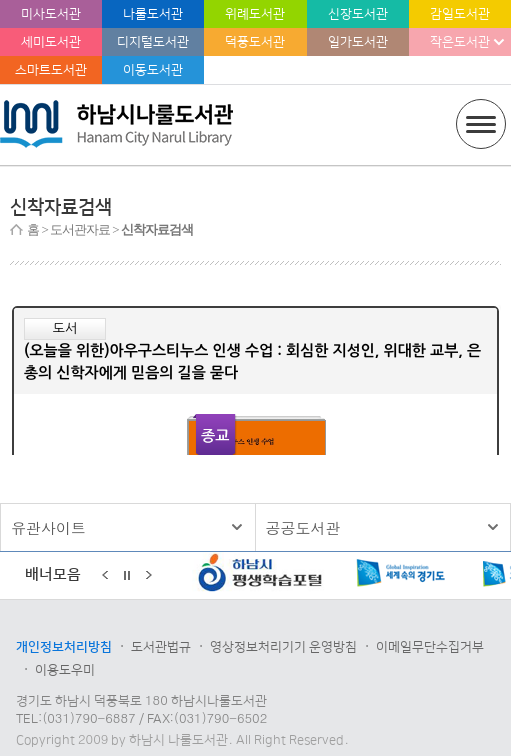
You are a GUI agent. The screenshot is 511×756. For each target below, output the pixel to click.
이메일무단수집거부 (430, 647)
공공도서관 (303, 527)
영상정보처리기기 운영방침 (283, 647)
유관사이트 (48, 527)
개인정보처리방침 (64, 647)
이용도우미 (65, 670)
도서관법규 (161, 647)
